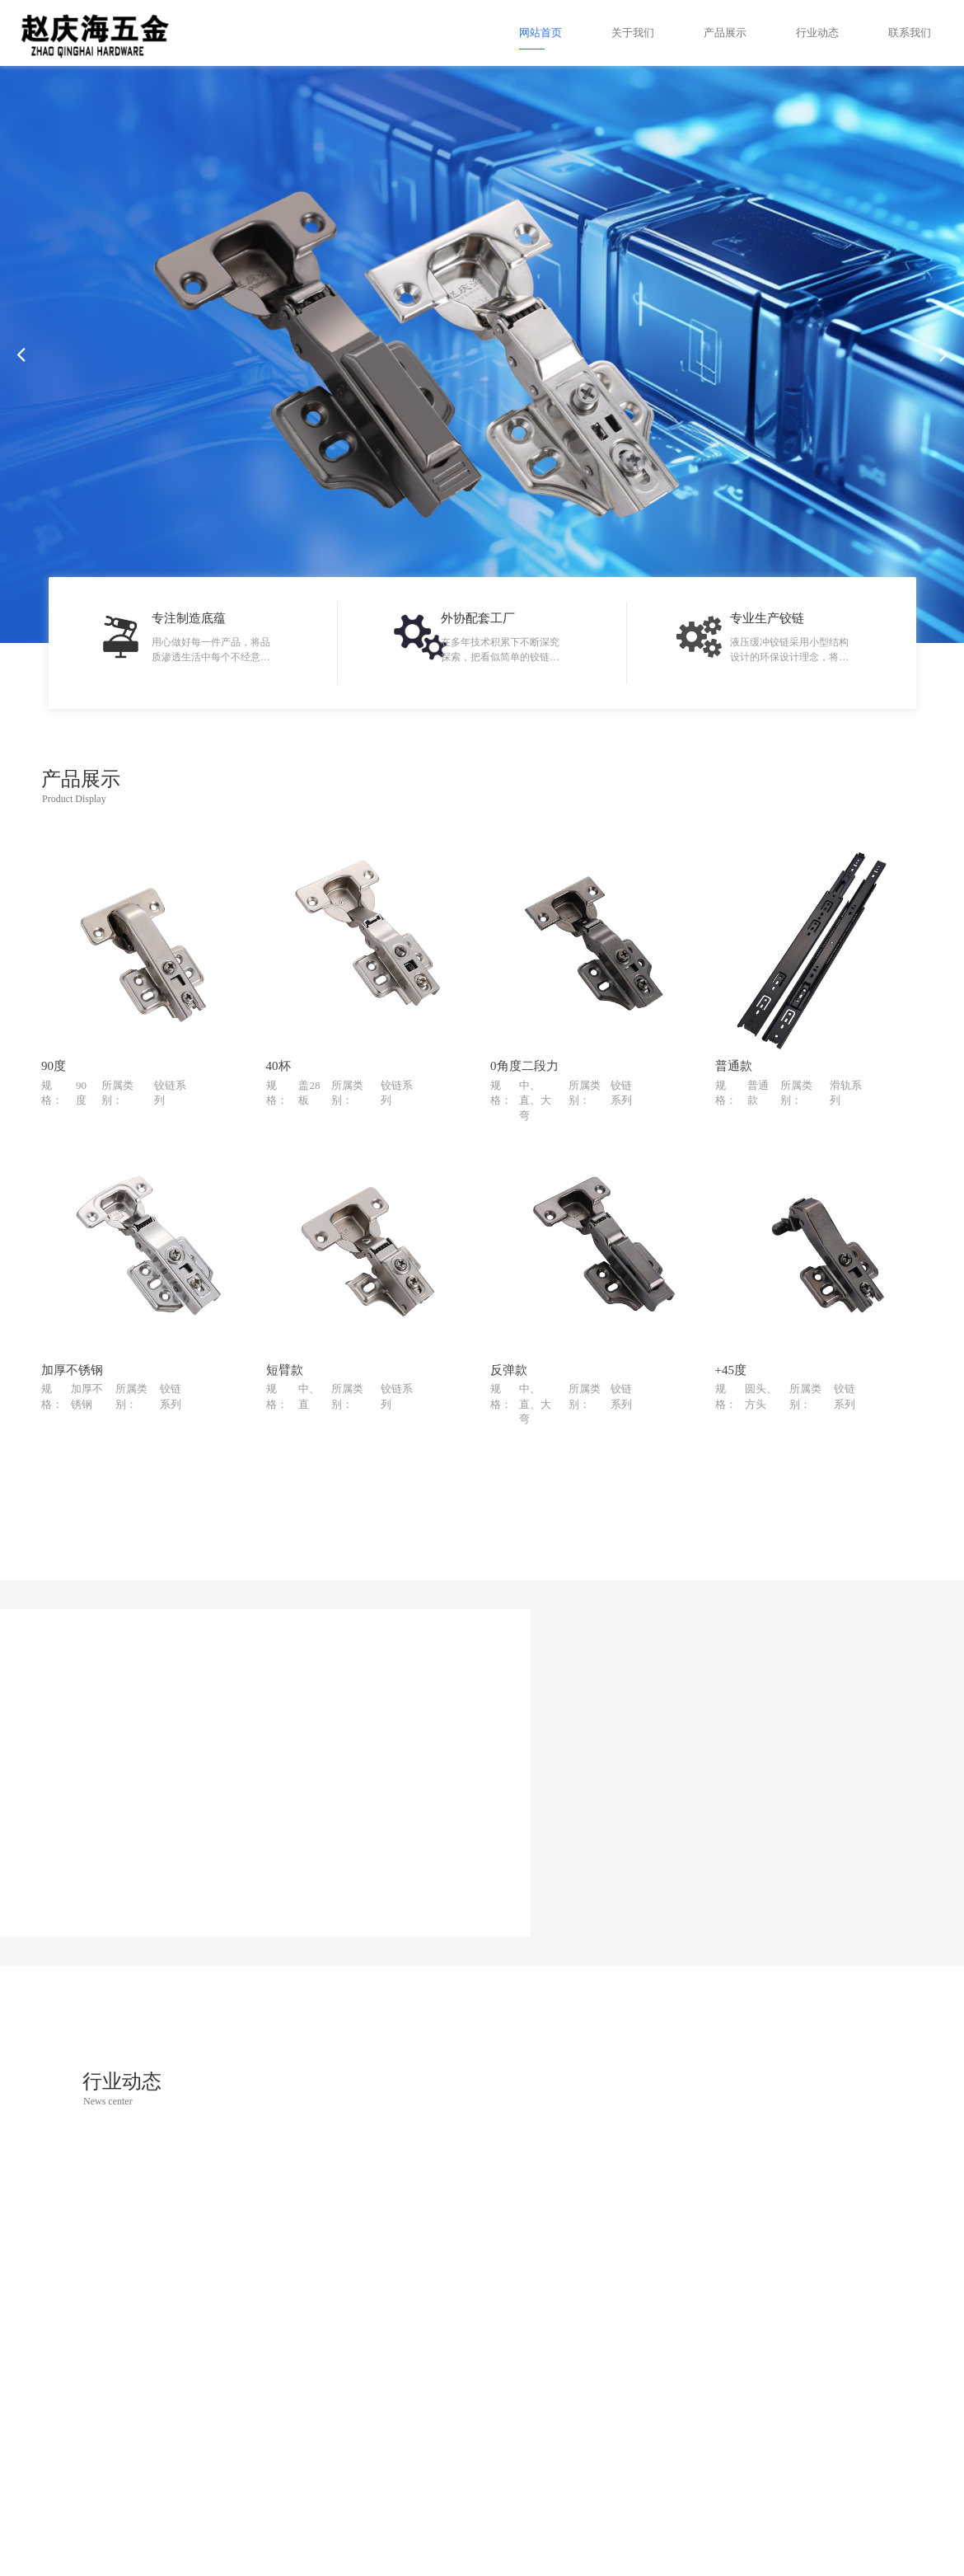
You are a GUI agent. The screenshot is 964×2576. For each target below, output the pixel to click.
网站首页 (540, 32)
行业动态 (817, 32)
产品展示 (725, 32)
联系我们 (909, 32)
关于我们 (632, 32)
